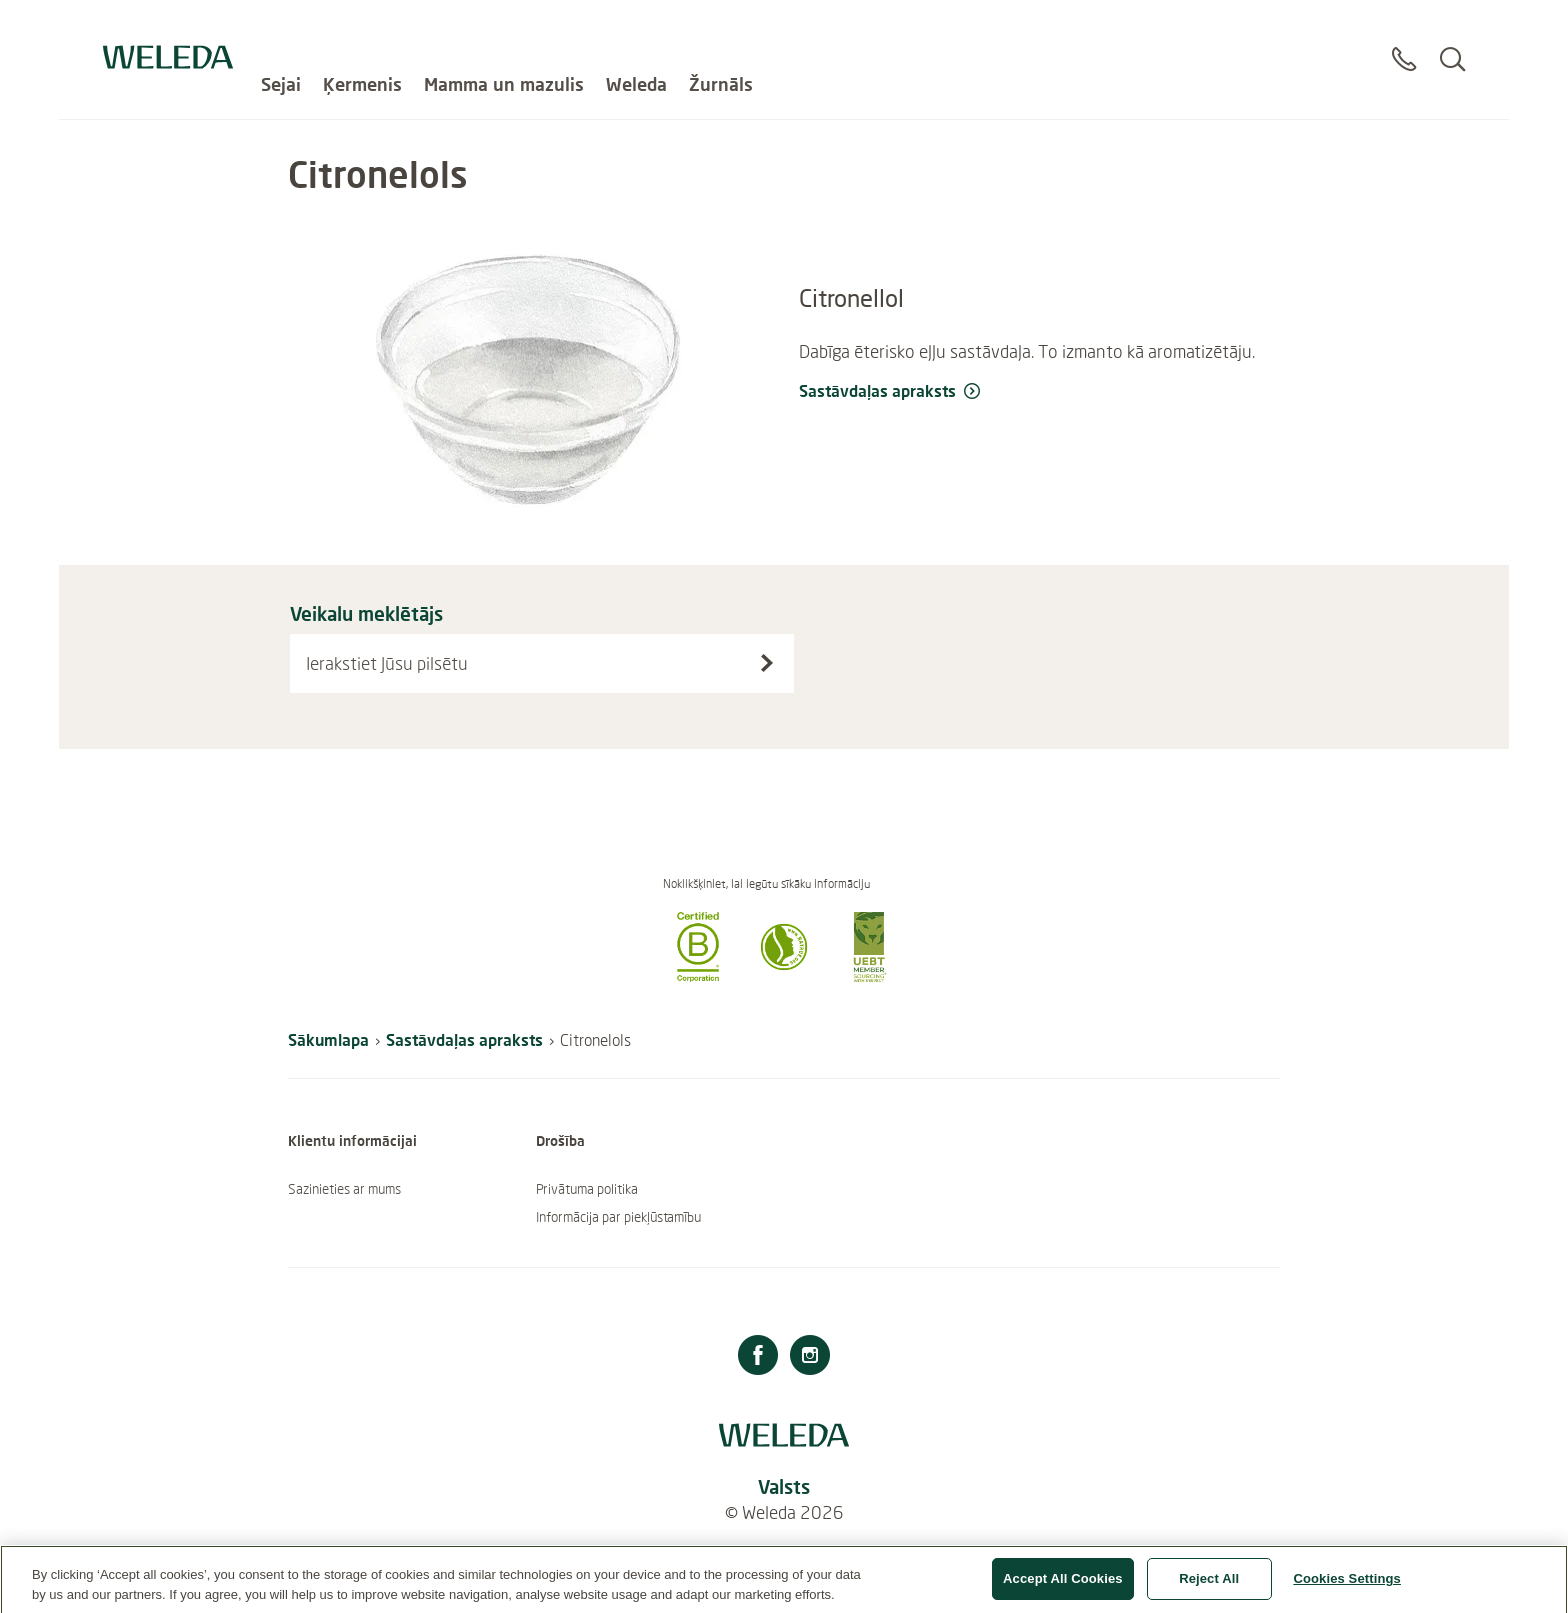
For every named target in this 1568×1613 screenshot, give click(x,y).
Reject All (1209, 1586)
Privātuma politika (587, 1189)
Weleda (636, 30)
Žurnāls (721, 30)
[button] (698, 976)
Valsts (784, 1486)
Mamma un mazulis (504, 30)
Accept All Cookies (1063, 1586)
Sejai (281, 30)
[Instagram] (810, 1357)
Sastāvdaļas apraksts (464, 1039)
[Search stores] (767, 663)
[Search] (1452, 39)
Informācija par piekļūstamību (618, 1217)
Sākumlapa (328, 1039)
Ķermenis (362, 30)
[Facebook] (758, 1357)
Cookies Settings (1347, 1586)
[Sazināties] (1404, 39)
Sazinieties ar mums (344, 1189)
